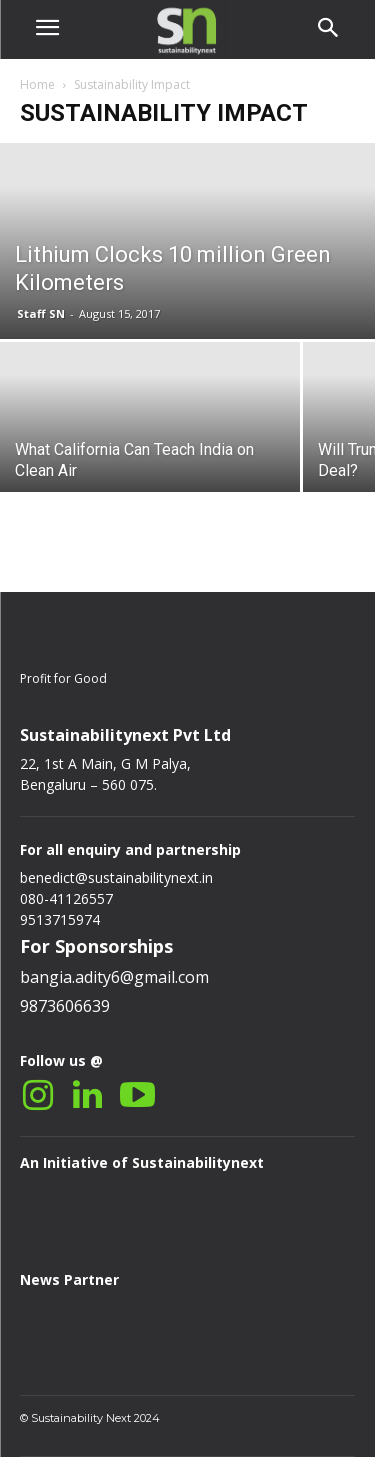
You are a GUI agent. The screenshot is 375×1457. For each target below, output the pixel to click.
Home (37, 84)
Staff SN (41, 313)
